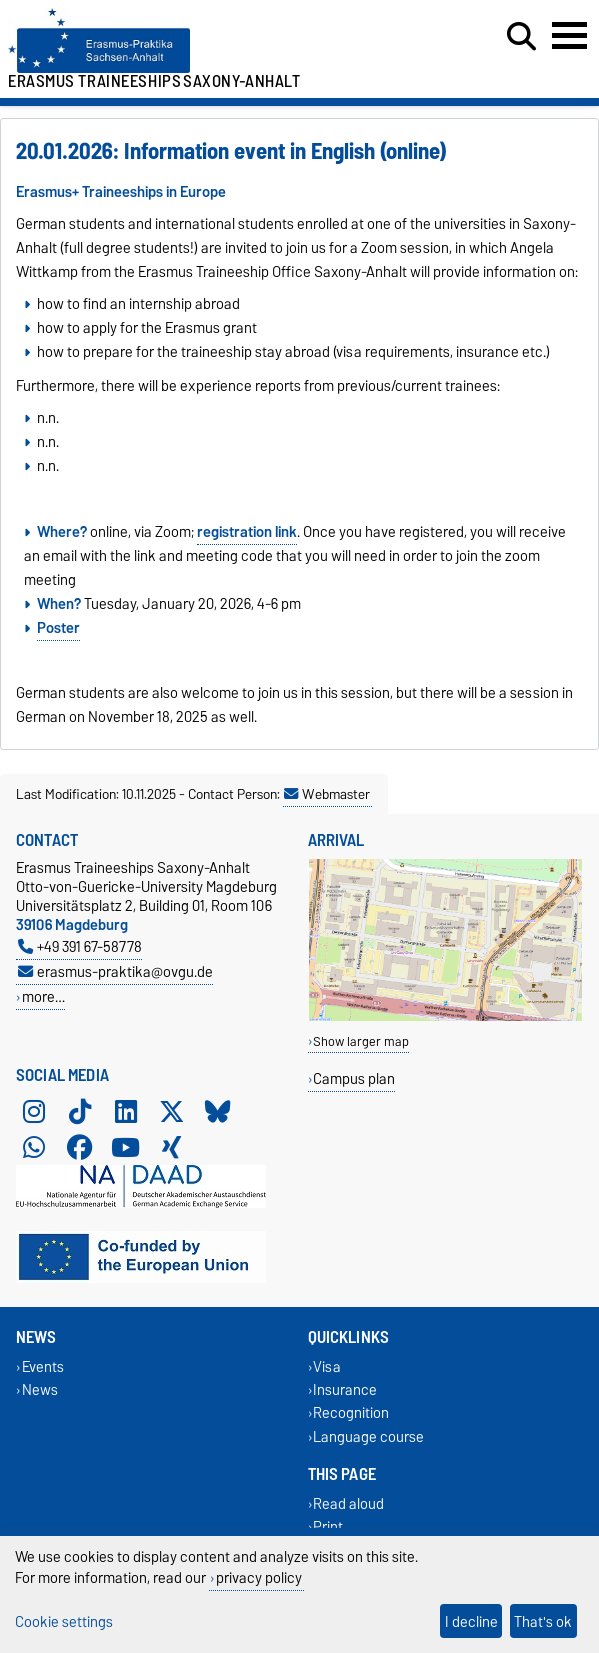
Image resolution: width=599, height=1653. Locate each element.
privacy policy (259, 1577)
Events (43, 1366)
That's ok (543, 1621)
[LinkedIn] (126, 1111)
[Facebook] (80, 1147)
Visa (327, 1366)
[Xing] (172, 1147)
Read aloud (348, 1503)
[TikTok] (80, 1111)
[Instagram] (34, 1111)
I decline (471, 1621)
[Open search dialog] (521, 37)
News (40, 1390)
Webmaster (327, 794)
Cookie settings (64, 1621)
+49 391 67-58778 (80, 946)
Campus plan (354, 1078)
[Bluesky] (218, 1111)
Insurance (345, 1390)
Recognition (351, 1413)
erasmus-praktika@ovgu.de (115, 971)
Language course (368, 1436)
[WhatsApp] (34, 1147)
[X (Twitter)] (172, 1111)
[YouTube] (126, 1147)
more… (43, 996)
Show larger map (361, 1041)
